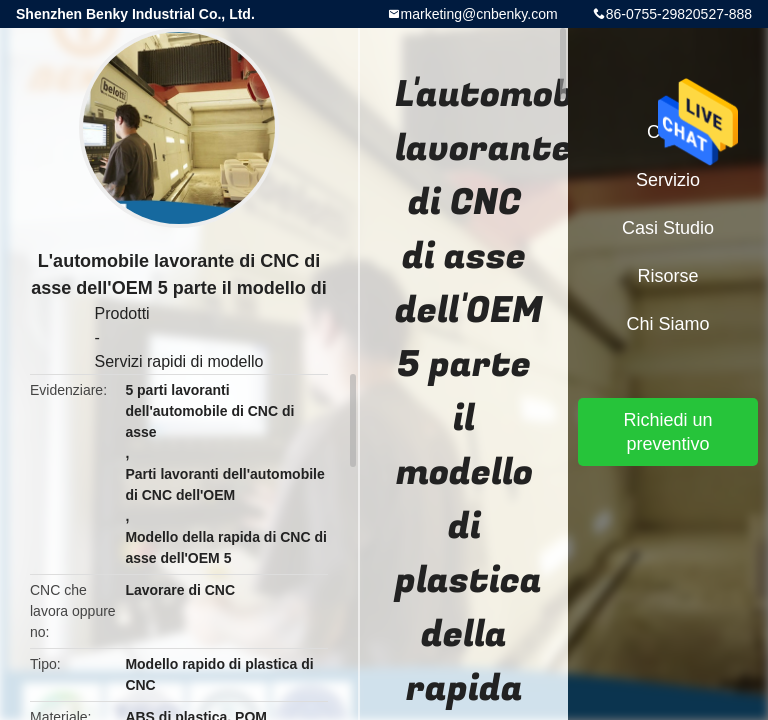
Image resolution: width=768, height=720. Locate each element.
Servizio (668, 180)
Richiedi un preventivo (667, 432)
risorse (667, 276)
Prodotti (122, 313)
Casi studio (668, 228)
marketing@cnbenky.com (479, 14)
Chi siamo (667, 324)
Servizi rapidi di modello (179, 361)
